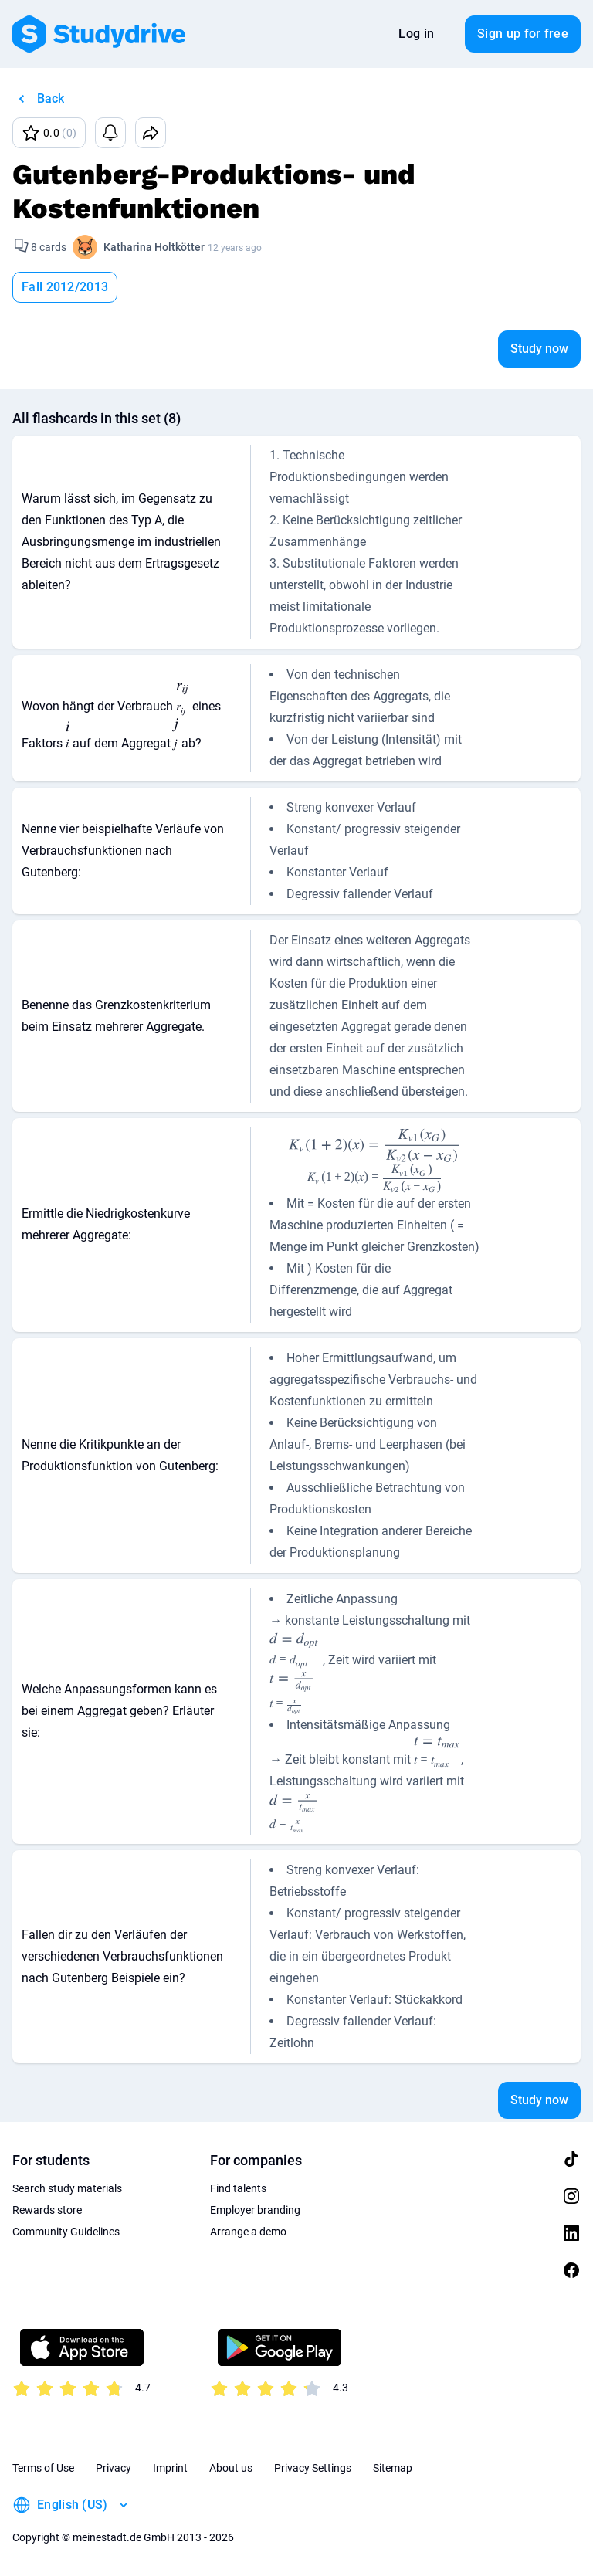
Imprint (170, 2468)
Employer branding (255, 2210)
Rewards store (47, 2210)
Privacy (113, 2468)
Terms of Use (43, 2468)
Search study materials (67, 2188)
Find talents (238, 2188)
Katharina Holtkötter (154, 247)
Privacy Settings (312, 2468)
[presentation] (182, 699)
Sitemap (392, 2468)
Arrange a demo (248, 2231)
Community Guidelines (66, 2231)
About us (230, 2468)
